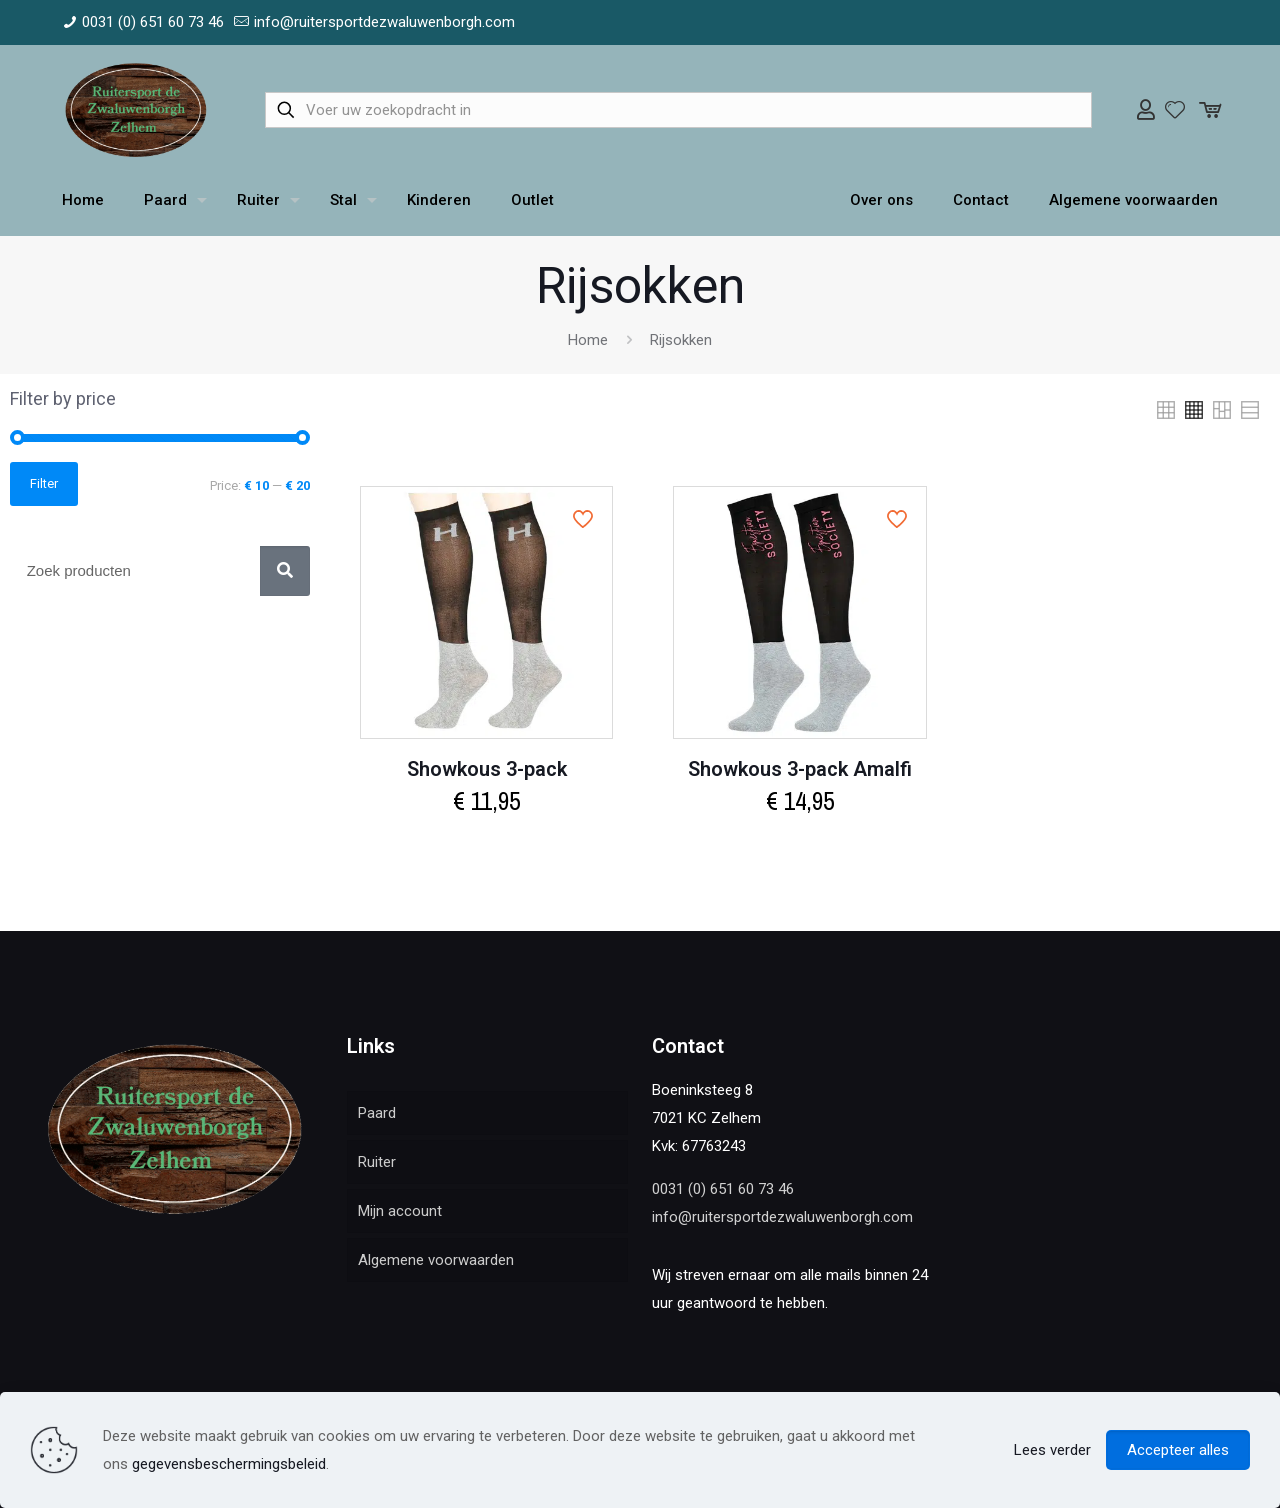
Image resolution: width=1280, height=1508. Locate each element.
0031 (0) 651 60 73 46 (723, 1189)
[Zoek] (285, 571)
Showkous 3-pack (487, 769)
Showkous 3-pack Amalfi (800, 769)
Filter (44, 483)
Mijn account (400, 1211)
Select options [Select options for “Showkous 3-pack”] (487, 844)
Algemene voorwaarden (436, 1260)
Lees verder (1052, 1450)
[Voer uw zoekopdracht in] (678, 110)
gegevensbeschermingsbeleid (229, 1464)
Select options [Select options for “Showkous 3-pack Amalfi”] (800, 844)
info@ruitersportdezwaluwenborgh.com (782, 1217)
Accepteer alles (1178, 1450)
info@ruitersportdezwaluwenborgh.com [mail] (384, 22)
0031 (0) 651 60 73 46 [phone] (153, 22)
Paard (377, 1113)
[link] (1166, 410)
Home (588, 340)
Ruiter (377, 1162)
